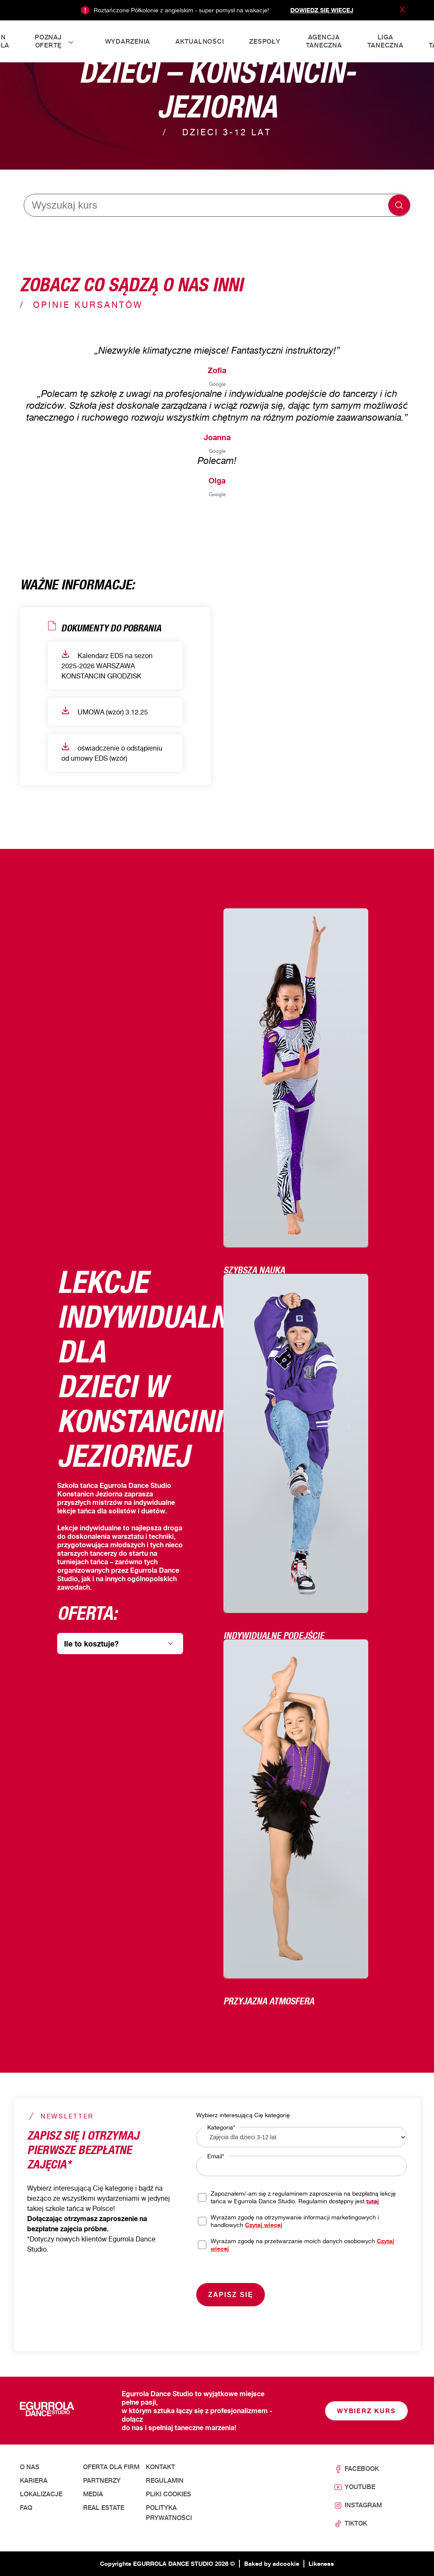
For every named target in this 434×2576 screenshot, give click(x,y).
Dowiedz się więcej (321, 10)
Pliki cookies (168, 2494)
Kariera (33, 2480)
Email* (215, 2156)
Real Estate (103, 2508)
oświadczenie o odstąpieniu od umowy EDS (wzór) (111, 752)
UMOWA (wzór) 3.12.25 (104, 711)
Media (93, 2494)
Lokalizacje (41, 2494)
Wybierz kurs (366, 2411)
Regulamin (165, 2480)
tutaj (372, 2201)
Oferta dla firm (111, 2467)
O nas (29, 2467)
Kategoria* (221, 2127)
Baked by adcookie (271, 2563)
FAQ (26, 2508)
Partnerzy (102, 2480)
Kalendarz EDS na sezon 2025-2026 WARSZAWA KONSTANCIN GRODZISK (107, 665)
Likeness (321, 2563)
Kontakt (160, 2467)
